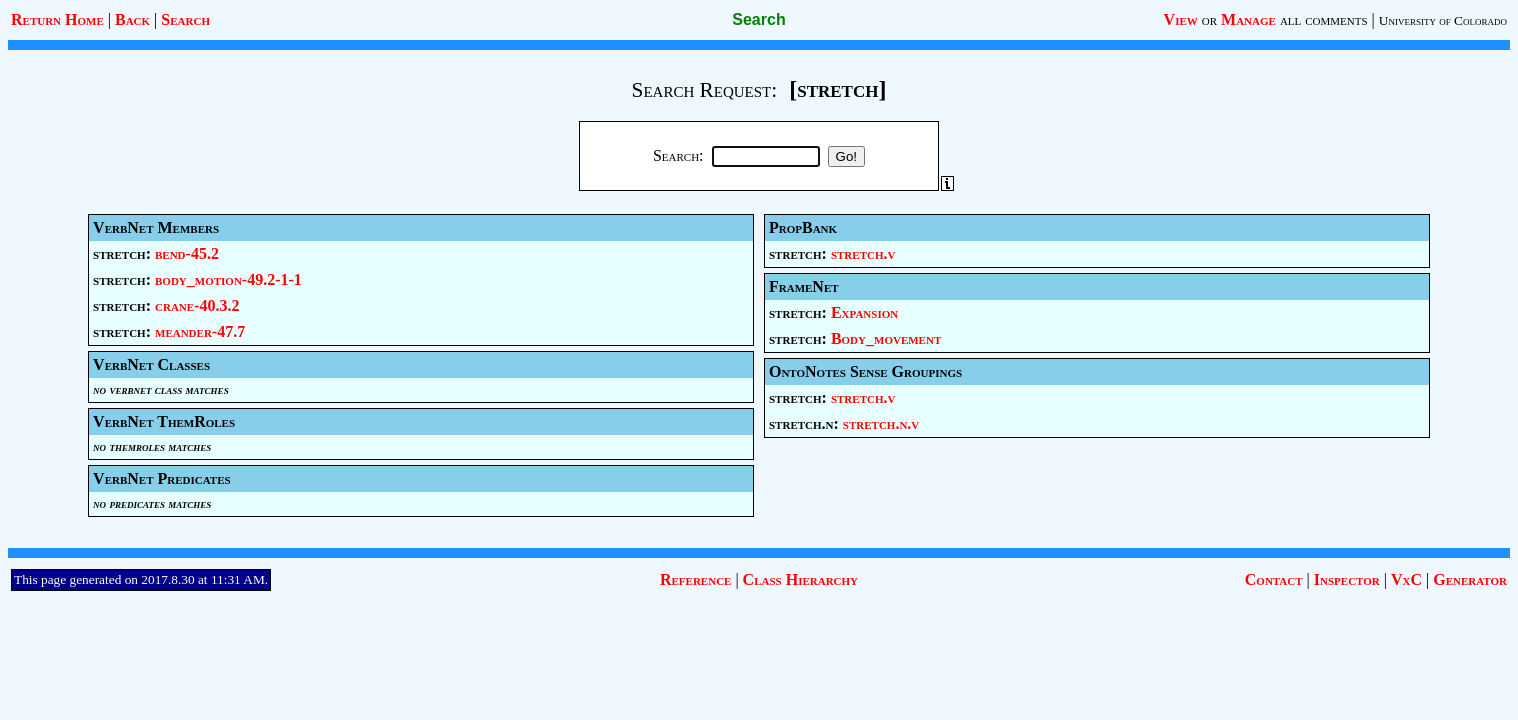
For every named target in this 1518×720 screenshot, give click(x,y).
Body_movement (886, 338)
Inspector (1347, 579)
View (1181, 19)
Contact (1274, 579)
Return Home (57, 19)
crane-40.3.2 (197, 305)
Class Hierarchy (800, 579)
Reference (695, 579)
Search (185, 19)
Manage (1248, 19)
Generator (1470, 579)
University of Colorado (1443, 20)
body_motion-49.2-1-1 (228, 279)
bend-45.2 (187, 253)
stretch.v (863, 253)
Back (132, 19)
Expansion (864, 312)
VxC (1406, 579)
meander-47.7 (200, 331)
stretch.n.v (881, 423)
